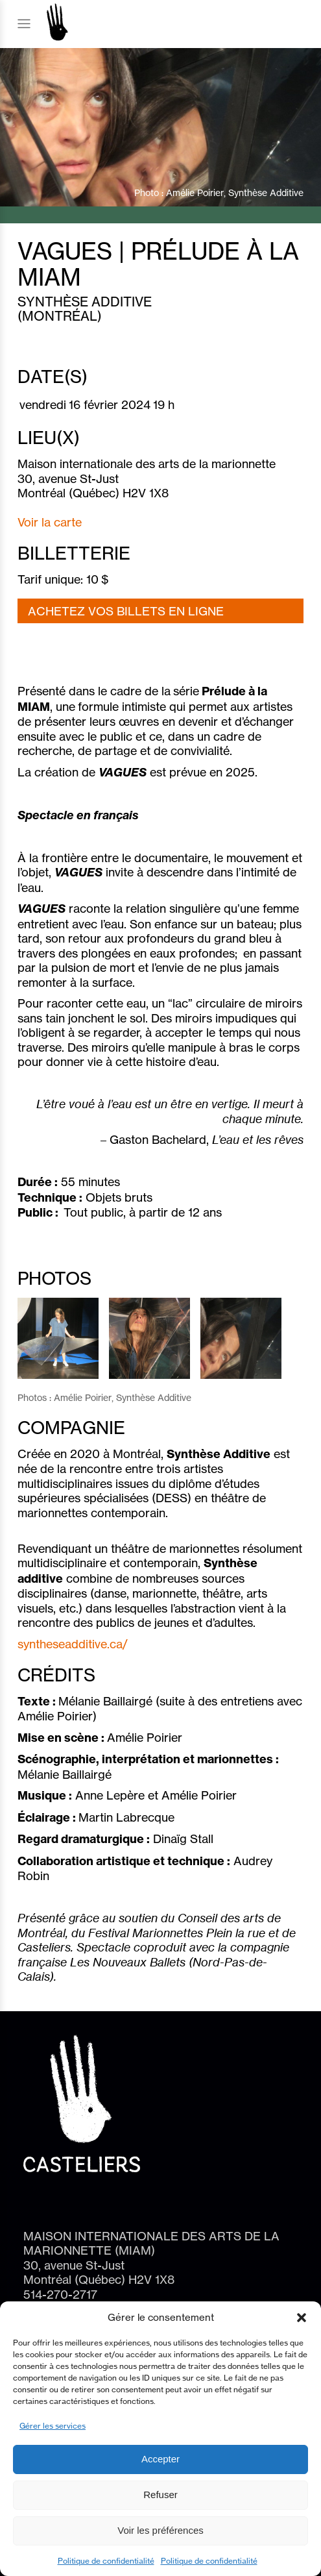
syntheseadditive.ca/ (73, 1644)
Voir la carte (50, 522)
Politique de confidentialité (106, 2561)
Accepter (160, 2458)
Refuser (160, 2494)
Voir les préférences (160, 2530)
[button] (301, 2317)
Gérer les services (52, 2426)
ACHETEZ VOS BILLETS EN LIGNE (126, 611)
